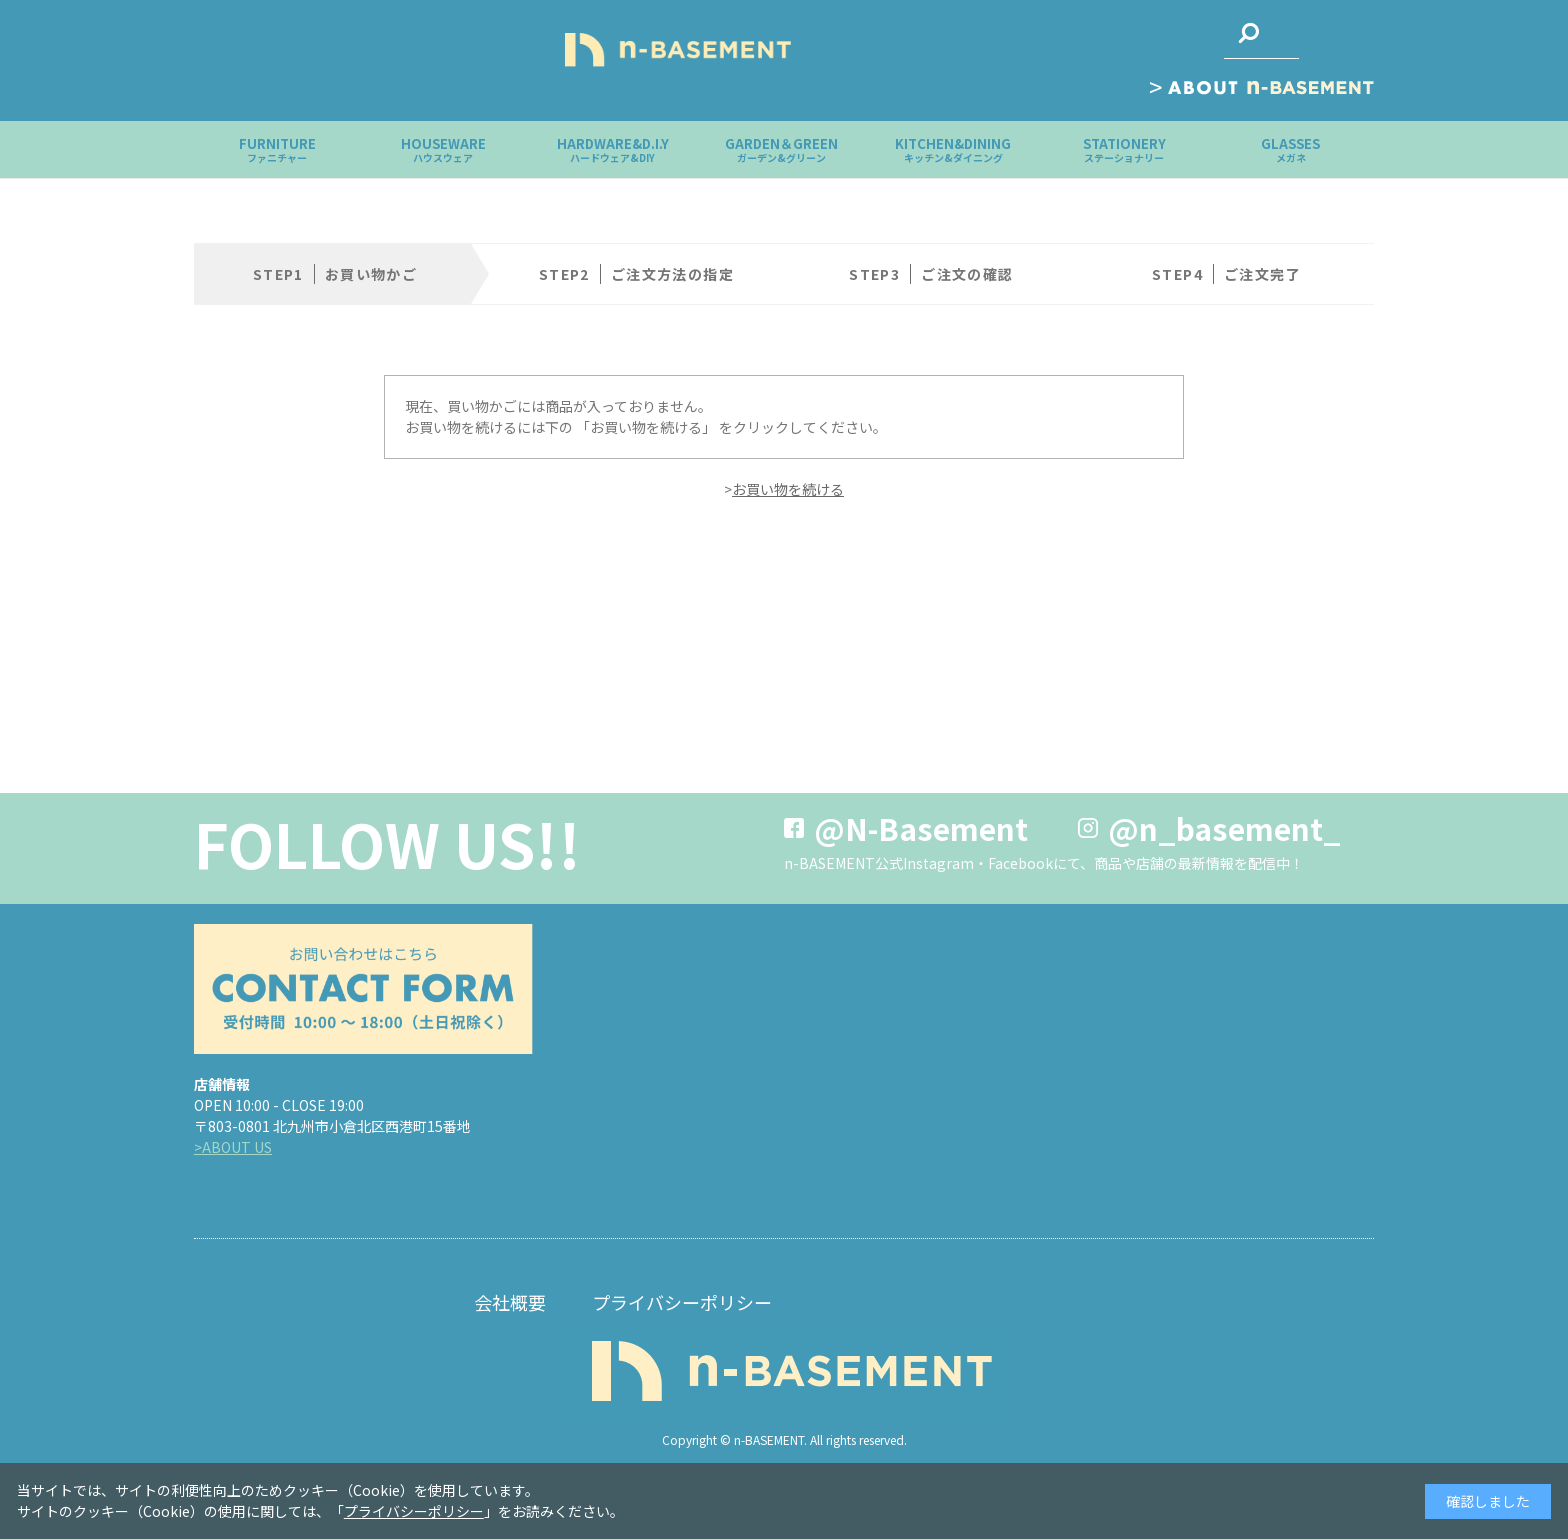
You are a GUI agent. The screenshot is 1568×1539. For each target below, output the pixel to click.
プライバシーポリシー (682, 1302)
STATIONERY (1124, 149)
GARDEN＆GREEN (781, 149)
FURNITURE (277, 149)
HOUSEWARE (443, 149)
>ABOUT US (233, 1147)
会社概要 (510, 1302)
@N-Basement (921, 828)
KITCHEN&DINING (953, 149)
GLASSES (1290, 149)
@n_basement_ (1224, 828)
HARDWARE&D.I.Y (613, 149)
